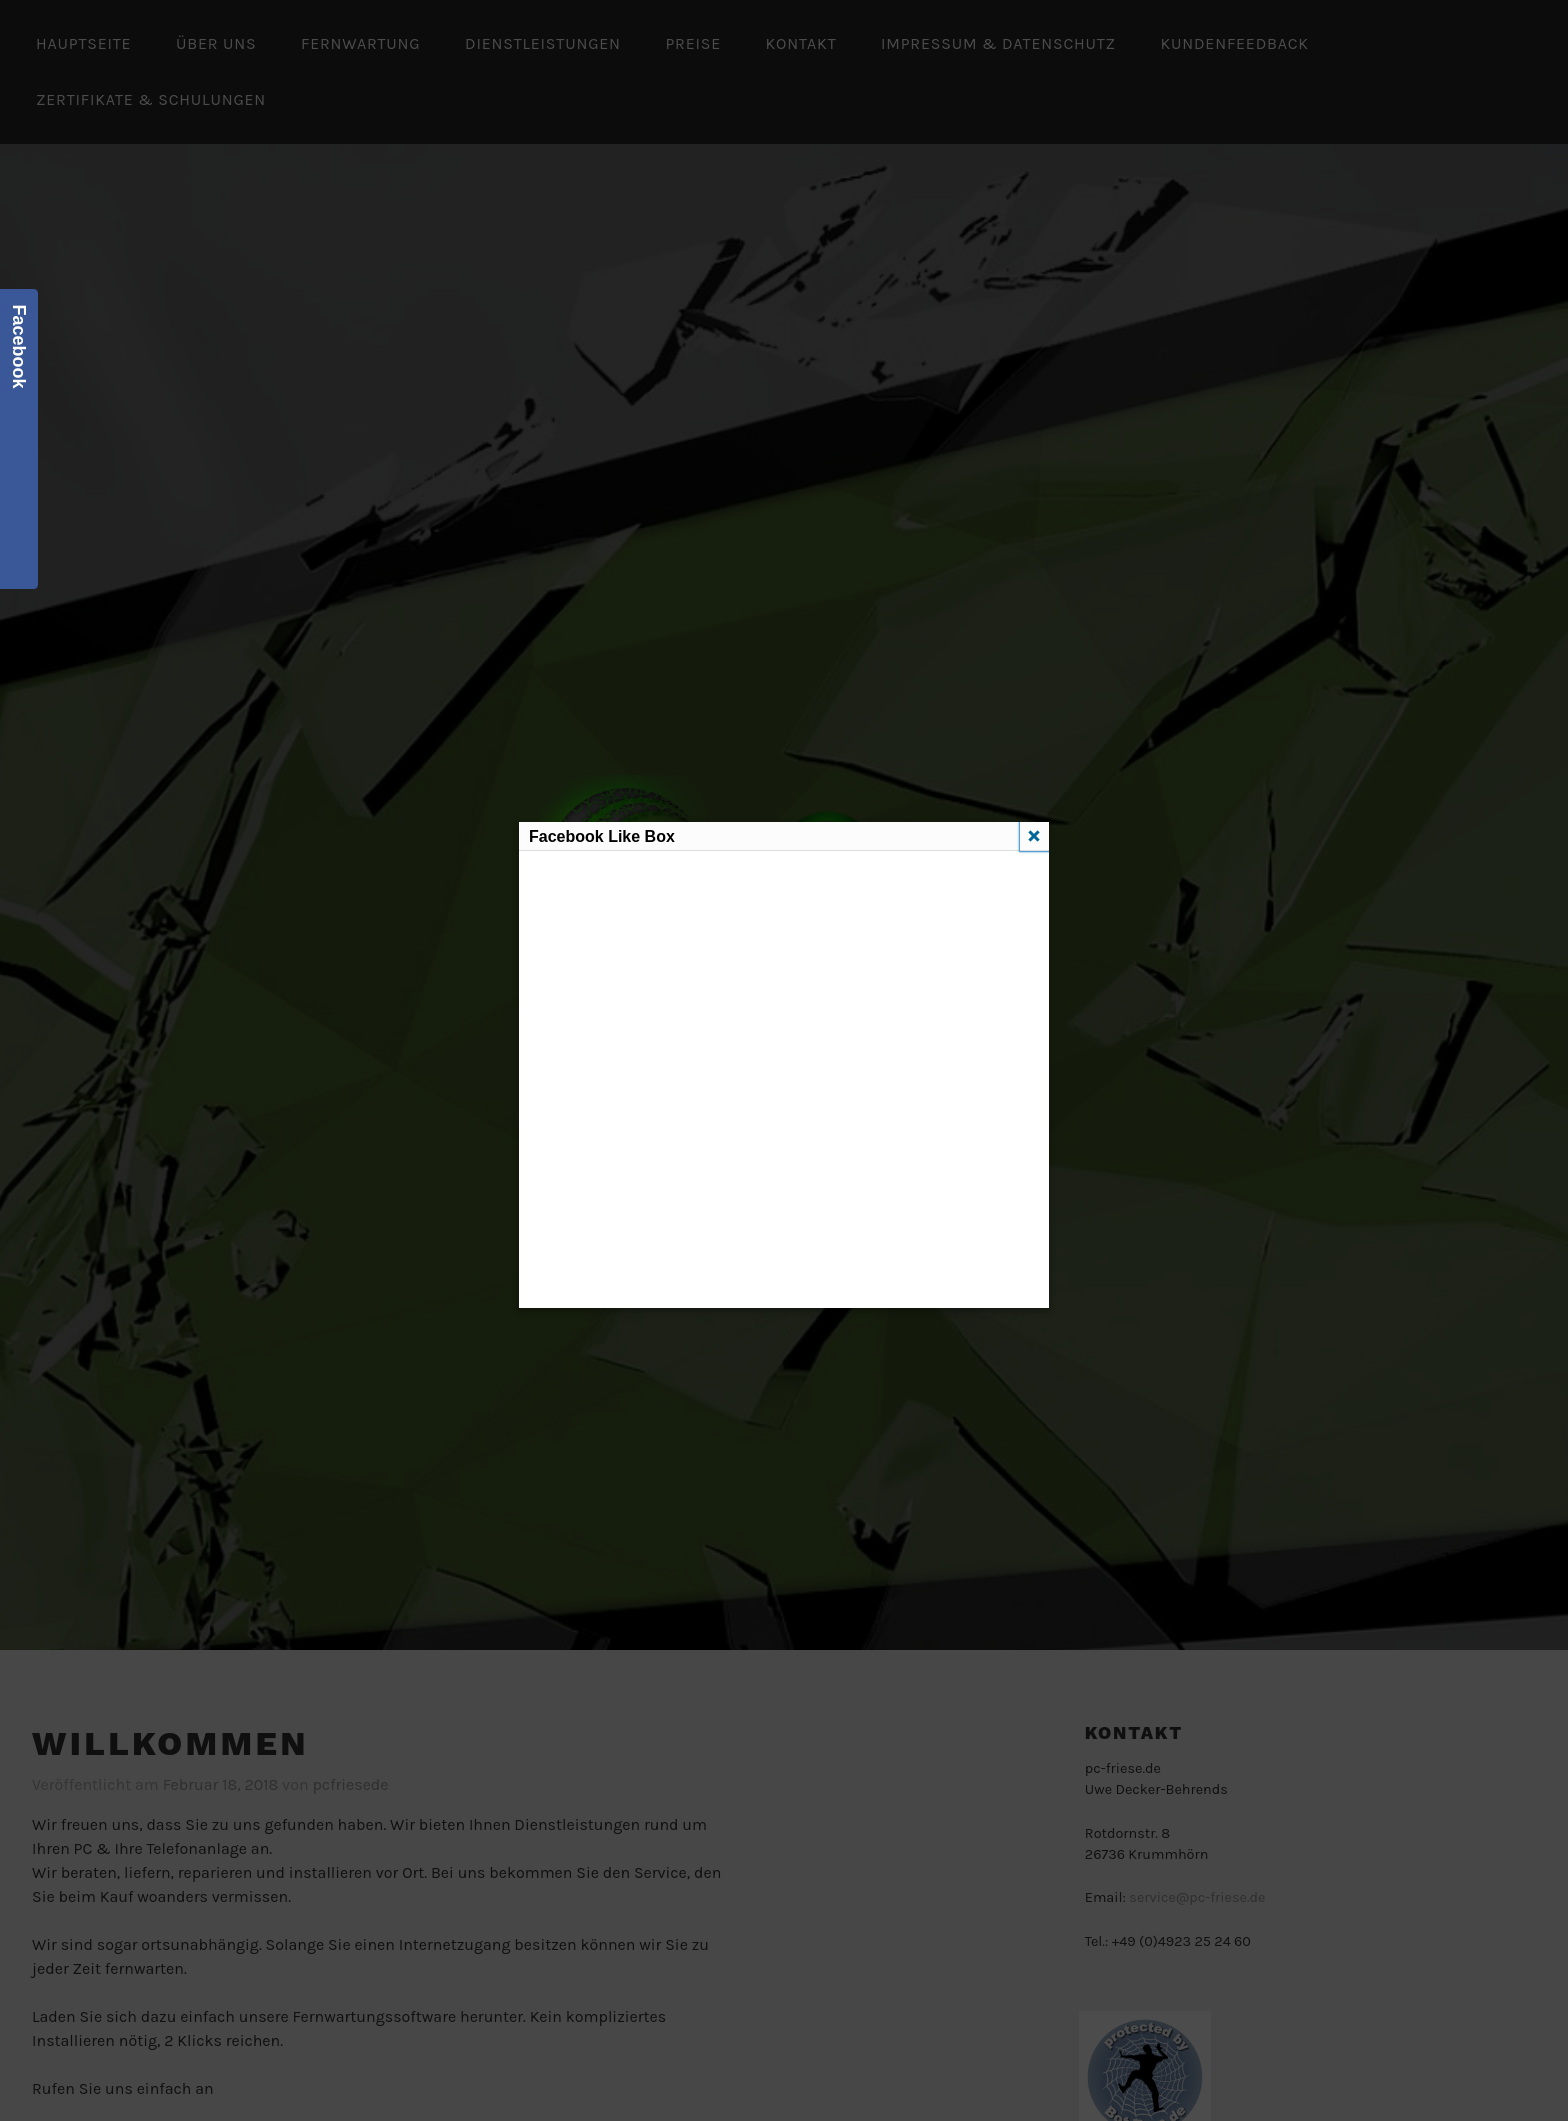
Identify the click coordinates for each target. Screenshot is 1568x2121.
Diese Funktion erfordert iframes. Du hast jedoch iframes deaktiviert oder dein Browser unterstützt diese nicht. (783, 1076)
